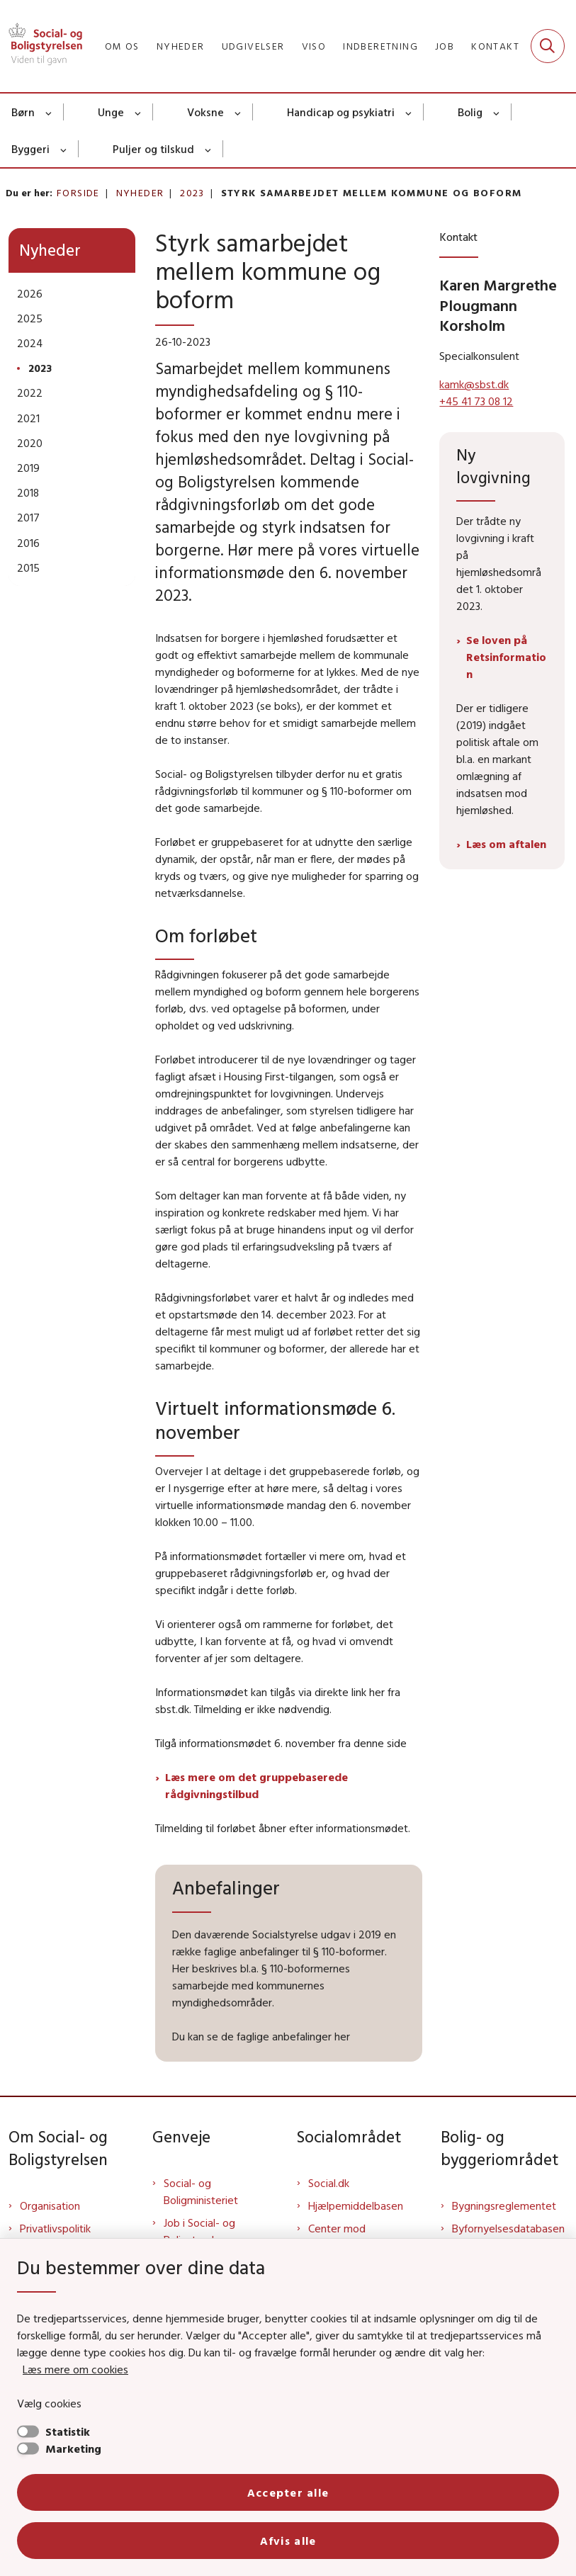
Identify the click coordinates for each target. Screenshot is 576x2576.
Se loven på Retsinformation (506, 657)
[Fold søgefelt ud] (548, 46)
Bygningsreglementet (504, 2205)
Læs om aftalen (506, 844)
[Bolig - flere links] (497, 111)
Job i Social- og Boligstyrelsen (199, 2231)
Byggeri (30, 149)
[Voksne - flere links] (238, 111)
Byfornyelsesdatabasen (508, 2228)
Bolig (470, 112)
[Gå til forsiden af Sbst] (41, 46)
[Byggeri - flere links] (64, 148)
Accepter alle (288, 2492)
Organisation (50, 2205)
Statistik (67, 2431)
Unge (111, 112)
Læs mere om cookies (75, 2369)
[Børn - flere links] (49, 111)
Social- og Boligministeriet (201, 2191)
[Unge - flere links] (138, 111)
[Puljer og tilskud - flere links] (208, 148)
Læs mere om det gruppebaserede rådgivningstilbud (256, 1785)
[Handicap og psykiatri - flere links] (409, 111)
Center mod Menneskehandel (349, 2236)
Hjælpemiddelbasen (355, 2205)
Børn (23, 112)
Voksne (205, 112)
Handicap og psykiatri (341, 112)
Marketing (73, 2448)
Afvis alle (288, 2540)
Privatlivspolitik (55, 2228)
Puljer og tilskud (153, 149)
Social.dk (328, 2183)
